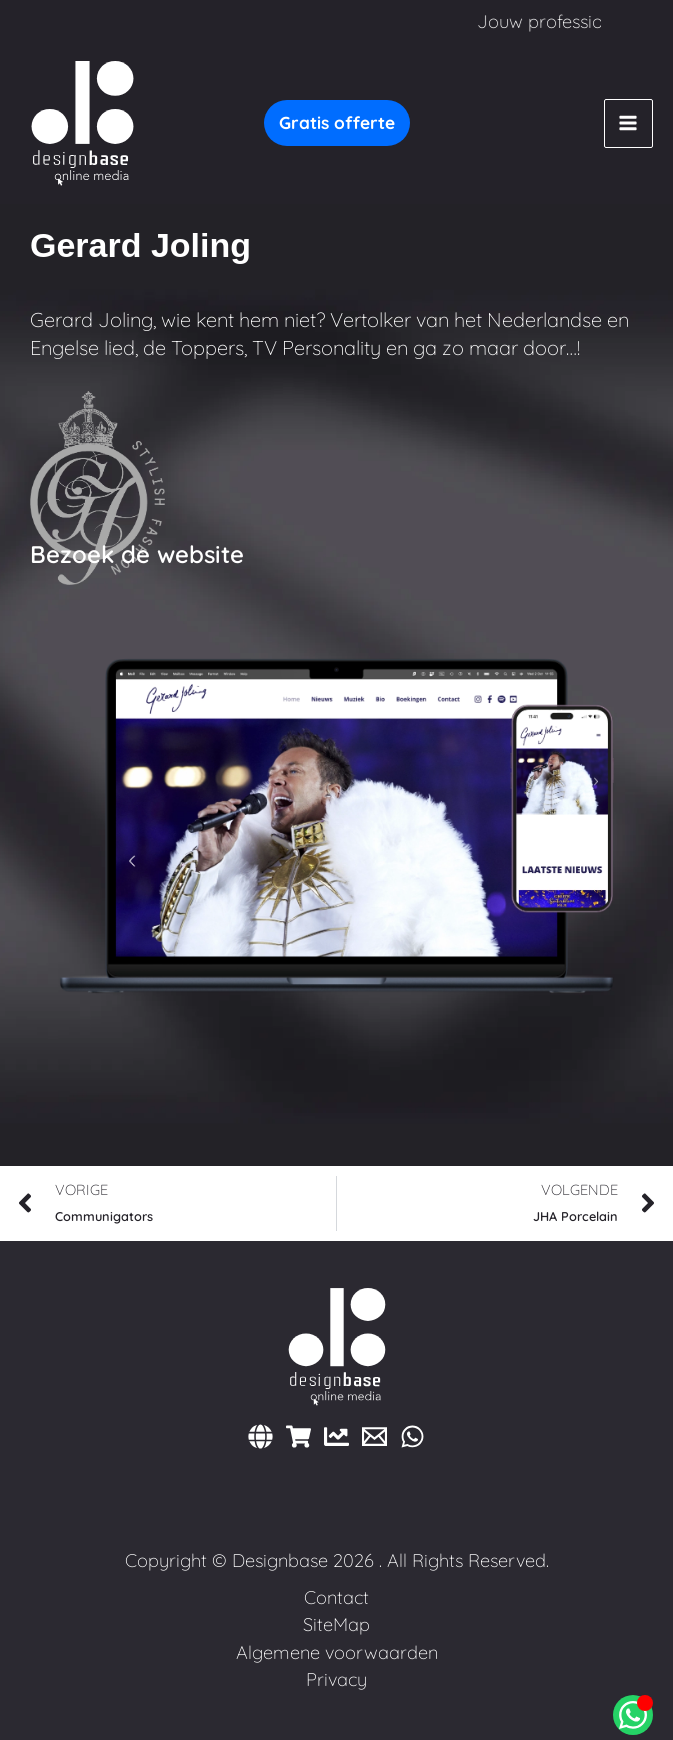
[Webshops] (298, 1436)
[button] (337, 123)
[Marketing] (336, 1436)
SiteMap (336, 1624)
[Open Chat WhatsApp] (633, 1715)
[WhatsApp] (412, 1436)
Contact (336, 1597)
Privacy (336, 1679)
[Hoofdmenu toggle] (628, 123)
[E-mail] (374, 1436)
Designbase (280, 1560)
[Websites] (260, 1436)
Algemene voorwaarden (337, 1652)
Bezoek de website (137, 554)
